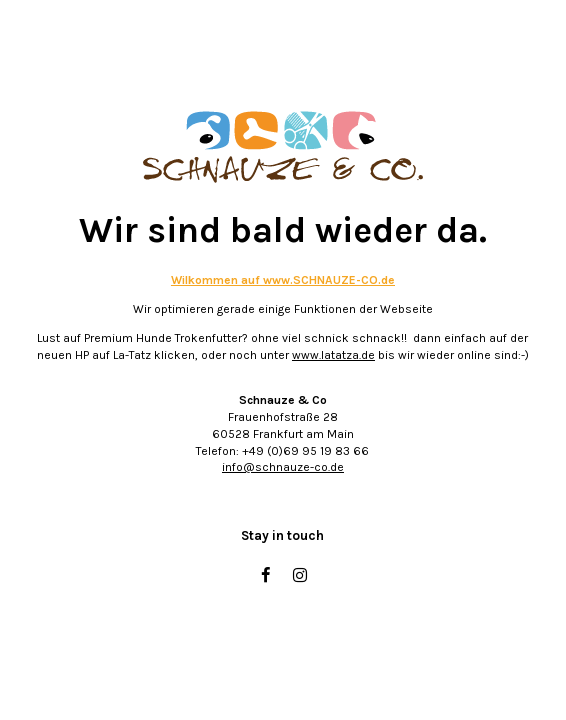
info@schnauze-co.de (283, 467)
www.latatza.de (333, 355)
